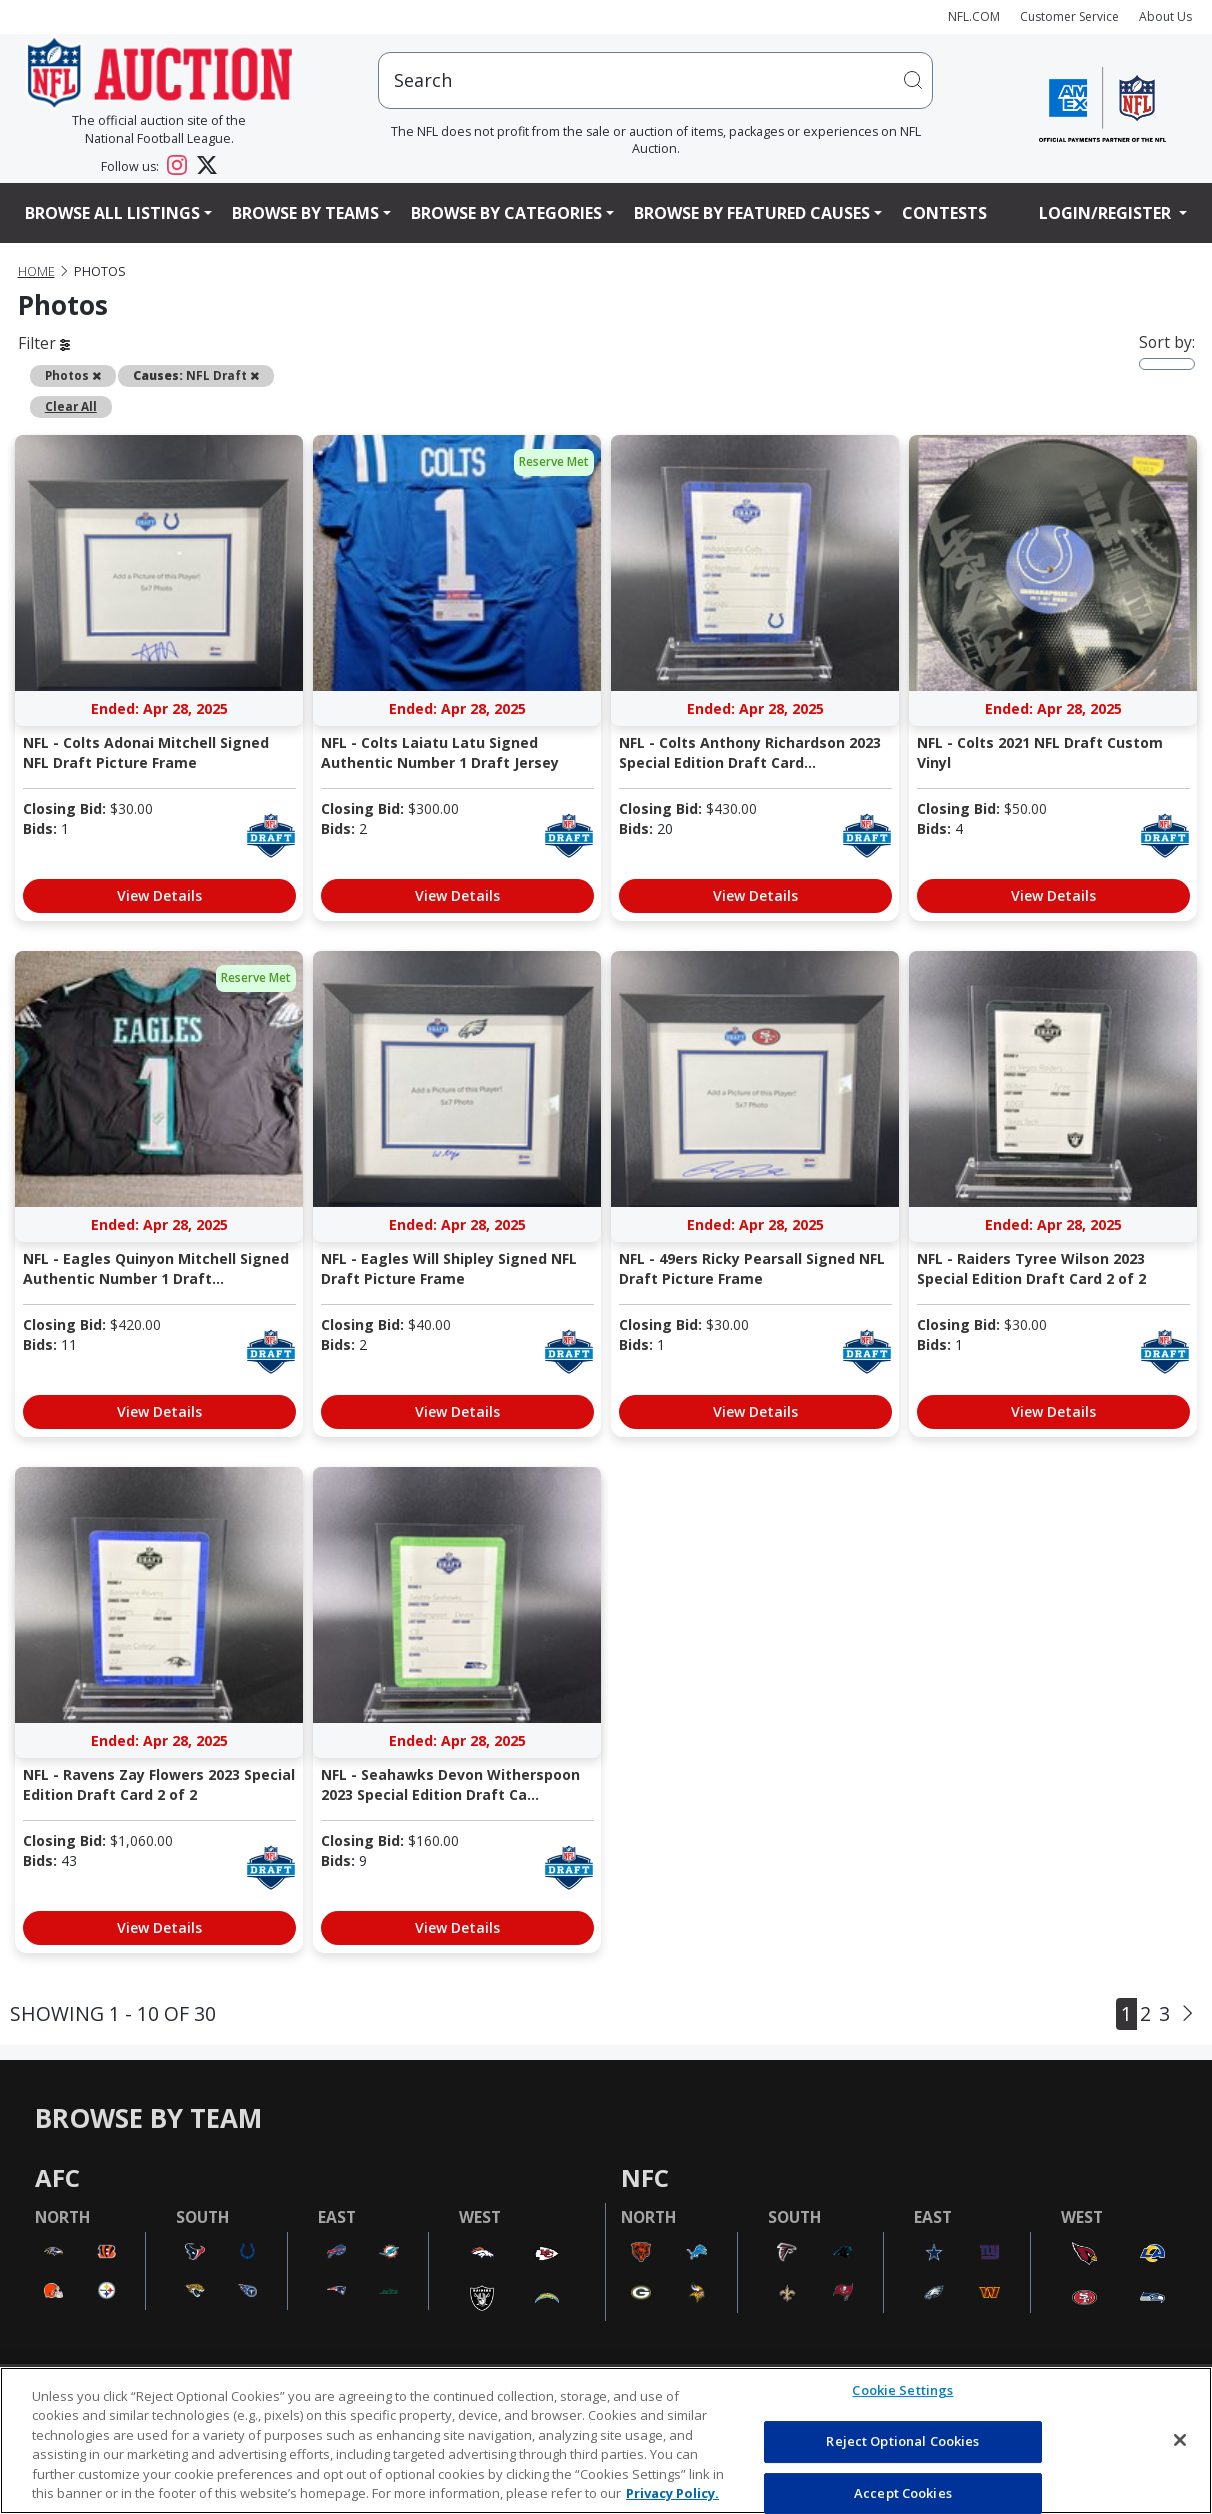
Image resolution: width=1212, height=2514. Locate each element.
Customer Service (1069, 16)
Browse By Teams (305, 213)
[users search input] (655, 80)
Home (36, 271)
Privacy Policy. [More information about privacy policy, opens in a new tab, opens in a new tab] (672, 2493)
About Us (1165, 16)
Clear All (71, 406)
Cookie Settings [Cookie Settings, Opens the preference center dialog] (902, 2391)
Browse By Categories (506, 213)
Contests (944, 213)
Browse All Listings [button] (112, 213)
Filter (44, 343)
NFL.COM (974, 16)
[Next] (1187, 2014)
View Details (159, 895)
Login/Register (1107, 213)
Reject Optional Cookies (902, 2441)
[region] (606, 2440)
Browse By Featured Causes (752, 213)
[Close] (1180, 2440)
